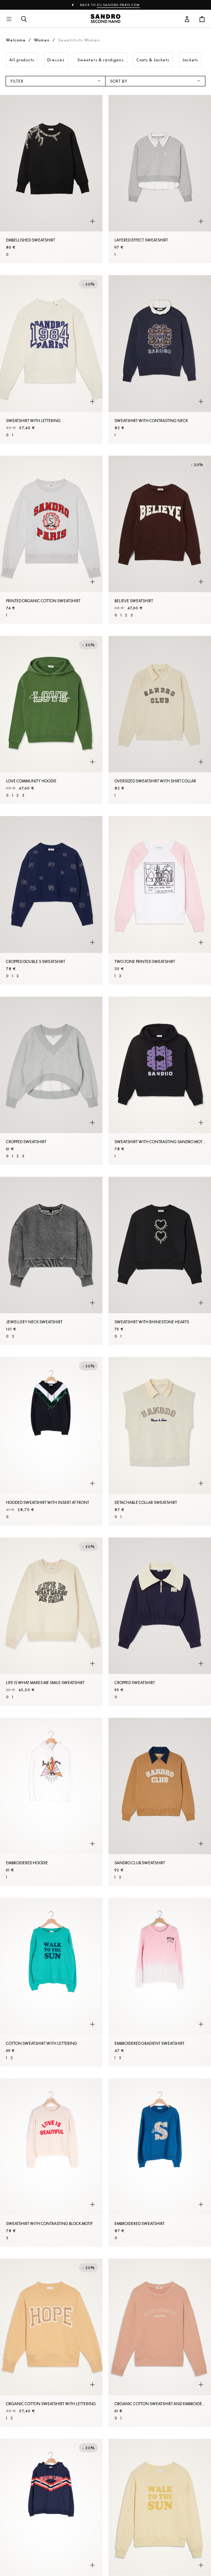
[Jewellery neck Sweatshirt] (51, 1261)
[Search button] (23, 19)
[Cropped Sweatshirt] (51, 1081)
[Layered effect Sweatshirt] (159, 179)
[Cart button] (202, 19)
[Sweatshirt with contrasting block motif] (51, 2162)
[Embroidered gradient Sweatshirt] (159, 1982)
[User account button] (187, 19)
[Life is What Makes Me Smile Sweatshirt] (51, 1622)
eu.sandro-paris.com (118, 5)
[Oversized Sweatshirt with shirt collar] (159, 720)
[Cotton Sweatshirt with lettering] (51, 1982)
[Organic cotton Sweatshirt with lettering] (51, 2343)
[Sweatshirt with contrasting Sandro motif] (159, 1081)
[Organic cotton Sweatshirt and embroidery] (159, 2343)
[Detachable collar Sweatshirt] (159, 1441)
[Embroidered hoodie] (51, 1802)
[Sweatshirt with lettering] (51, 359)
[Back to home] (105, 19)
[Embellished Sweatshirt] (51, 179)
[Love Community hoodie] (51, 720)
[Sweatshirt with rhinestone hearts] (159, 1261)
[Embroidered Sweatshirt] (159, 2162)
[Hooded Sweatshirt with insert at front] (51, 1441)
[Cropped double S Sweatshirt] (51, 900)
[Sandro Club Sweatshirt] (159, 1802)
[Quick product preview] (92, 221)
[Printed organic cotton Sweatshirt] (51, 540)
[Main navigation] (8, 19)
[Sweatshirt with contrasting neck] (159, 359)
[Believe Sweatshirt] (159, 540)
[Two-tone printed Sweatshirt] (159, 900)
